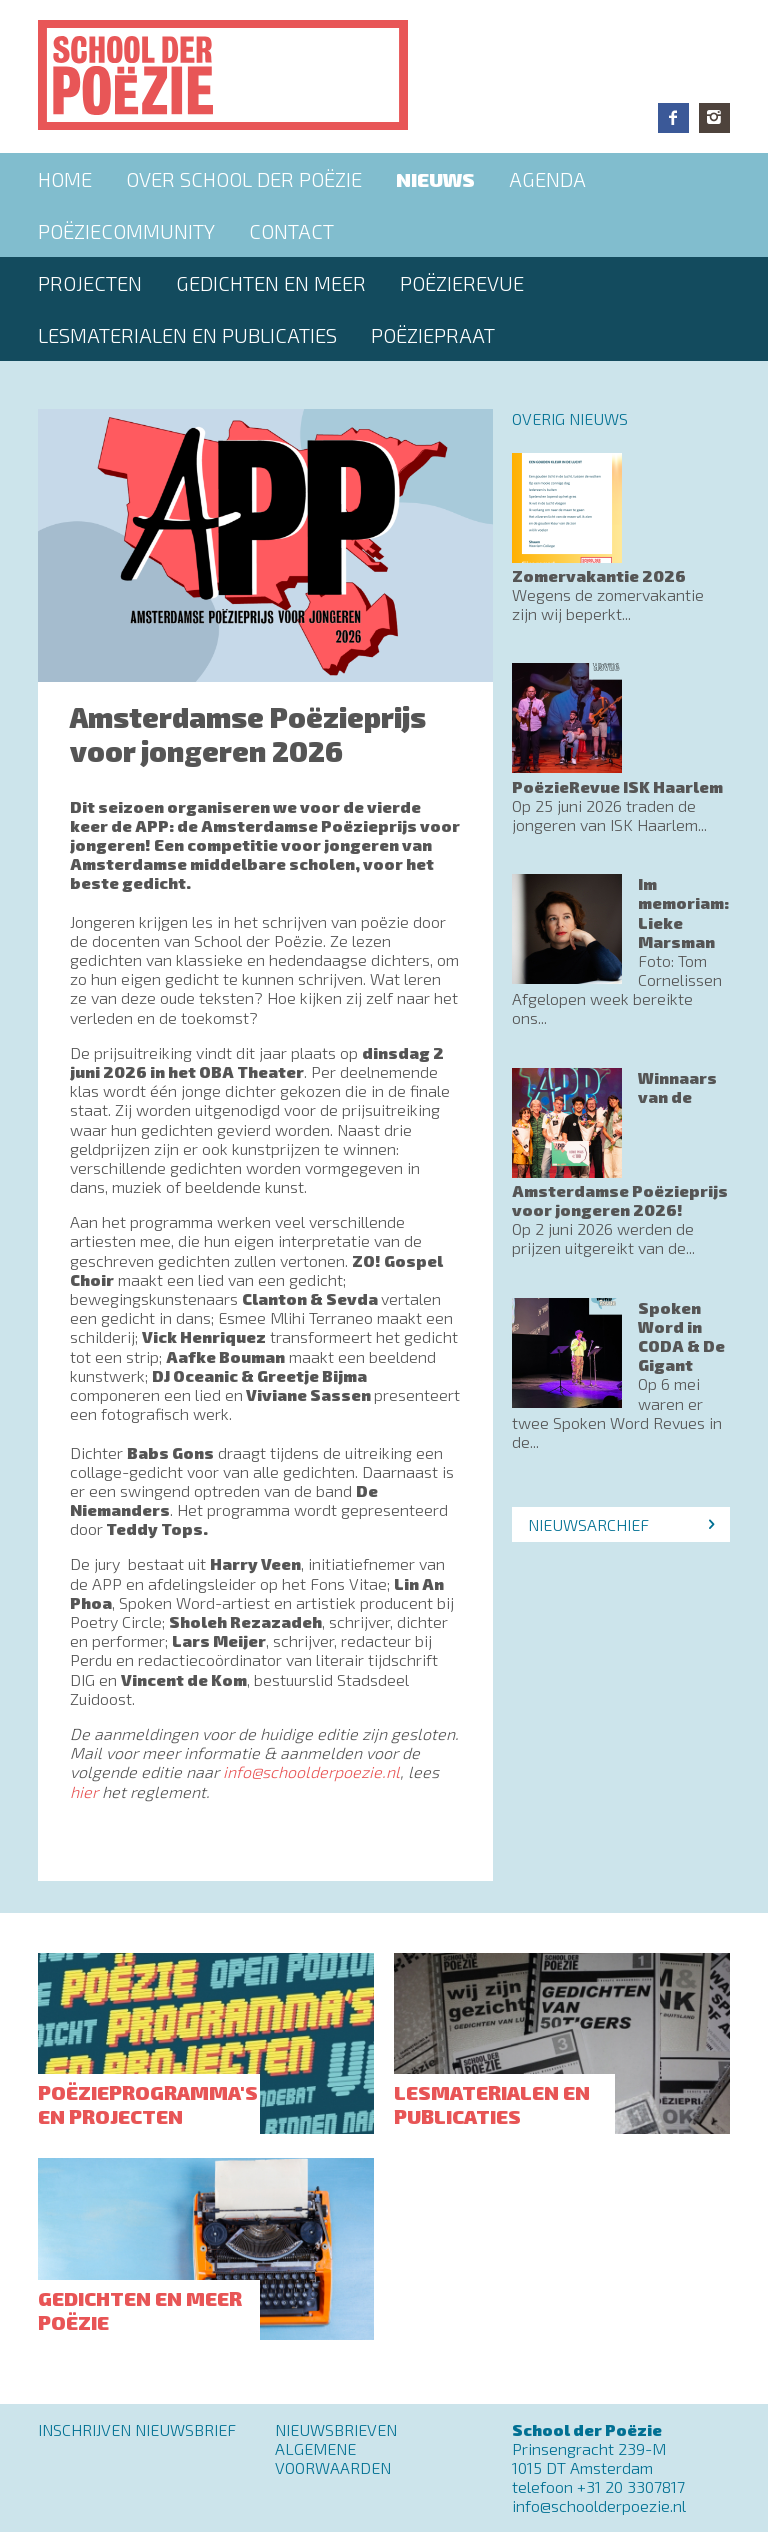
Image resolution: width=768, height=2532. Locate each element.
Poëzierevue (462, 283)
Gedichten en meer (271, 283)
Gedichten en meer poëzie (140, 2310)
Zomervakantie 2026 (599, 575)
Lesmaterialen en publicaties (187, 335)
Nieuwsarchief (588, 1524)
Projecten (90, 283)
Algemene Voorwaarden (333, 2458)
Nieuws (435, 179)
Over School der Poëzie (244, 179)
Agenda (547, 179)
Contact (291, 231)
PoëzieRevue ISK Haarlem (617, 786)
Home (65, 179)
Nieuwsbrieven (336, 2429)
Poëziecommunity (126, 231)
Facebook (673, 118)
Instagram (714, 118)
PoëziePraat (433, 335)
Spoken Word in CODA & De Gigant (681, 1336)
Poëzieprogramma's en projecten (148, 2104)
